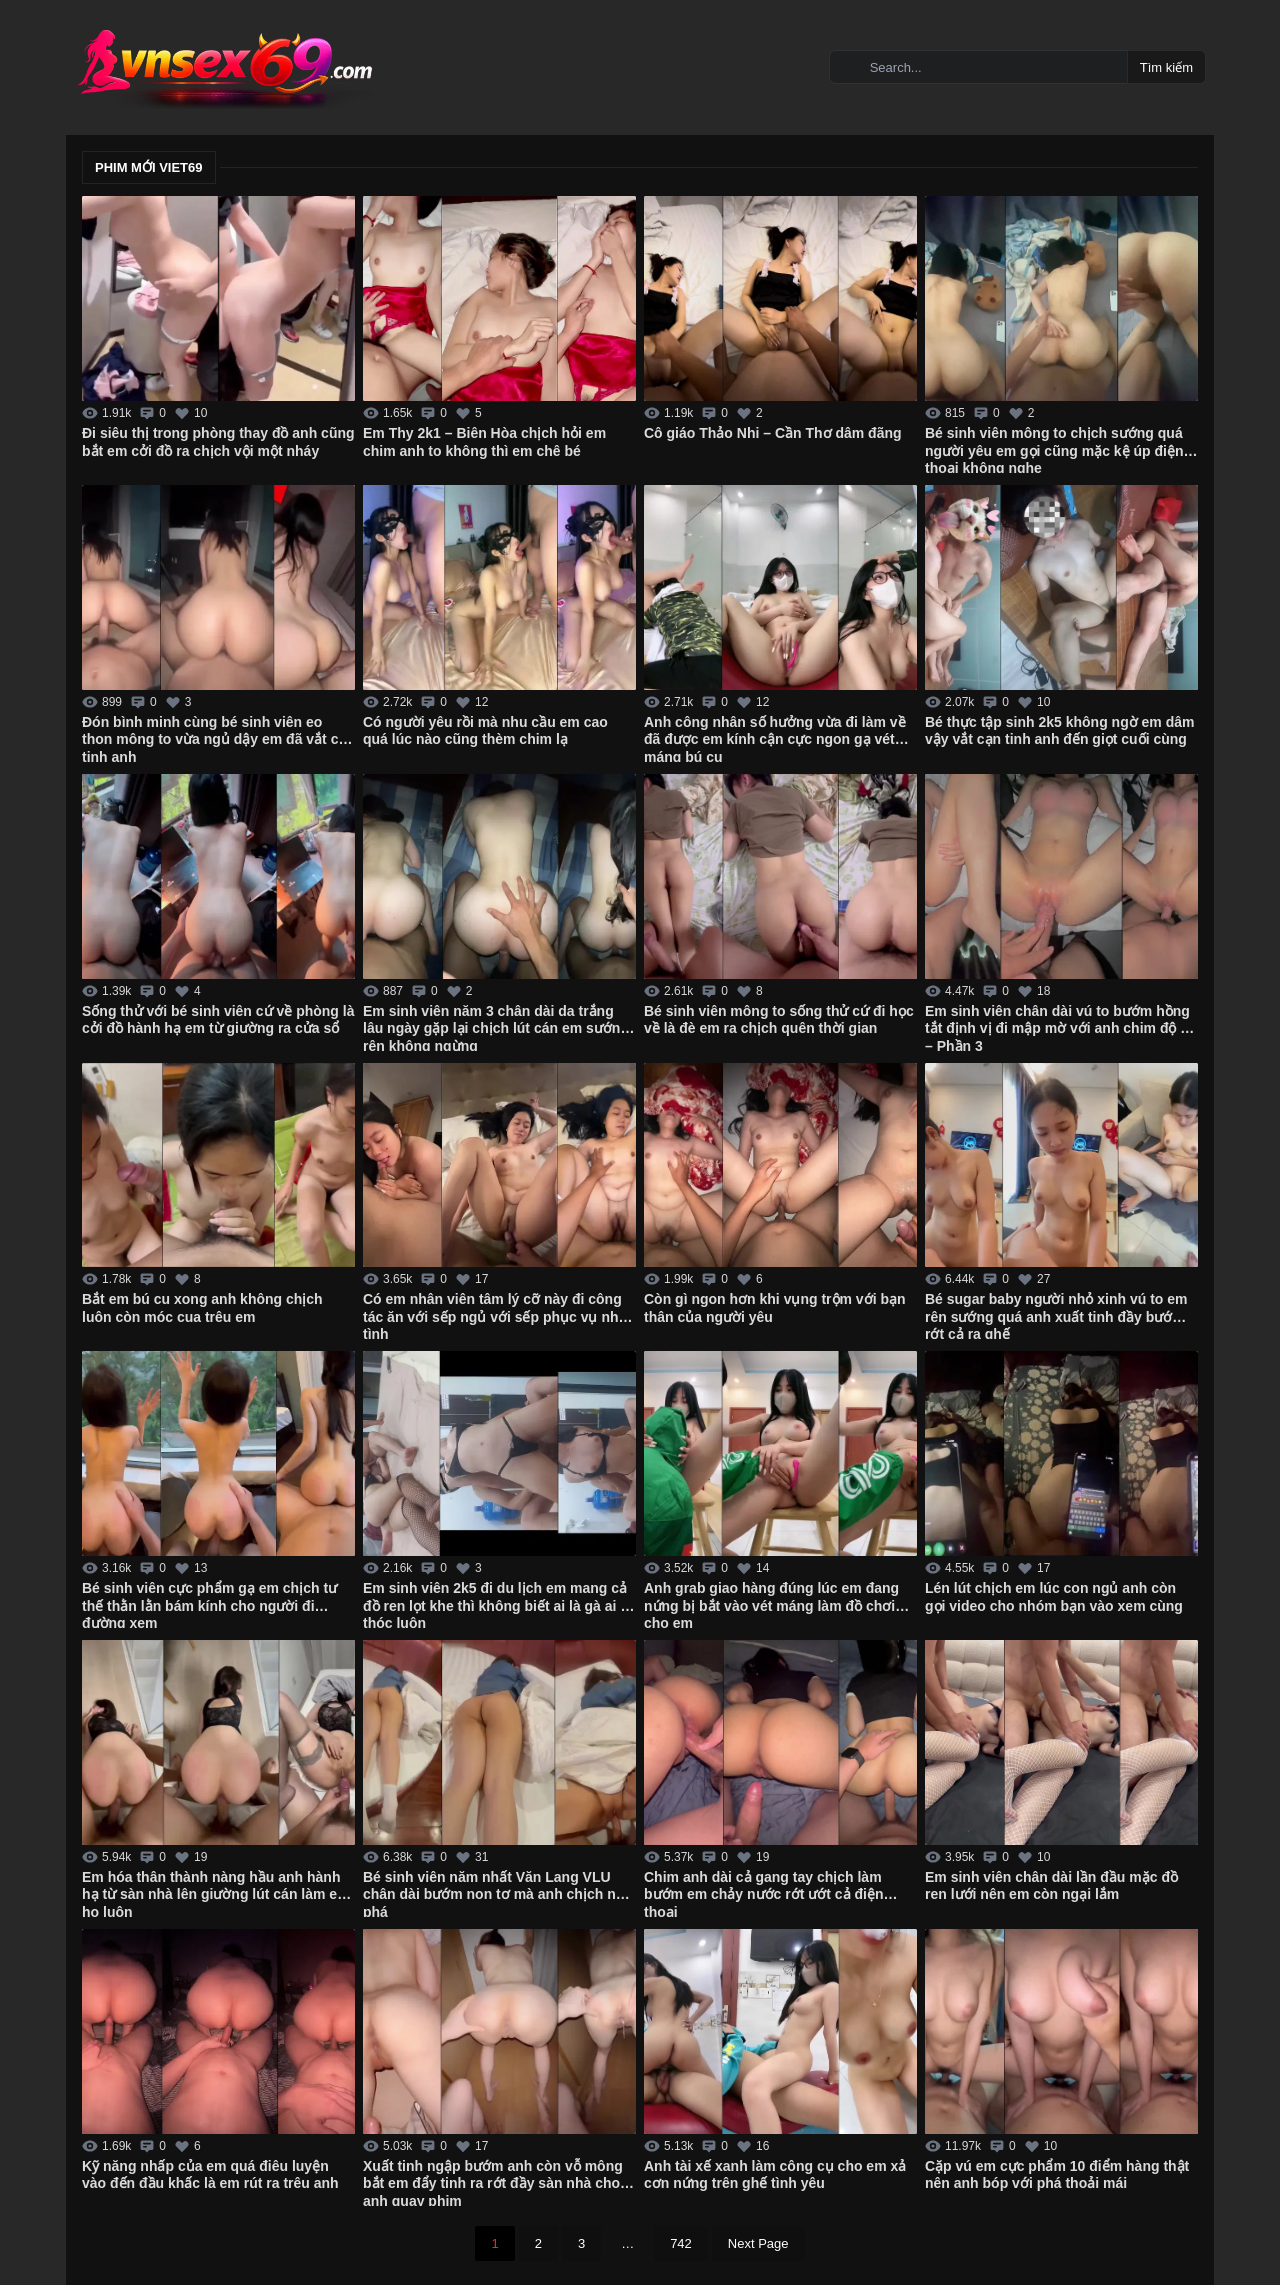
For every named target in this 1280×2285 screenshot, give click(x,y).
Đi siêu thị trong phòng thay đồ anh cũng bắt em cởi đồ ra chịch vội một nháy (218, 442)
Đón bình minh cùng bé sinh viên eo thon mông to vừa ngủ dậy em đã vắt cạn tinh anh (218, 738)
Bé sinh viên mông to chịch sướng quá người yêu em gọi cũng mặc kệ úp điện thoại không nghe (1054, 449)
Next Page (758, 2243)
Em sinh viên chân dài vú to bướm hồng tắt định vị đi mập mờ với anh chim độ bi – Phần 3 (1059, 1027)
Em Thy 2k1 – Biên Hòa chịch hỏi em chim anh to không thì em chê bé (484, 442)
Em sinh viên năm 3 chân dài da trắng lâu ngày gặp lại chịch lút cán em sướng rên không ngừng (496, 1027)
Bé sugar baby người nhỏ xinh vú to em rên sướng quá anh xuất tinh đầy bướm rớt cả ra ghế (1056, 1315)
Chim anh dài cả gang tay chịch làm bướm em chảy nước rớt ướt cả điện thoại (763, 1893)
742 (681, 2243)
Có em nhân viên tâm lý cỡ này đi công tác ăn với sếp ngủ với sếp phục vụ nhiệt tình (499, 1315)
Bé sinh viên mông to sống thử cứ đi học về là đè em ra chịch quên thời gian (779, 1020)
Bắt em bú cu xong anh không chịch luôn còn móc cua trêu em (202, 1308)
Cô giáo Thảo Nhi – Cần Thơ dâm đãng (773, 433)
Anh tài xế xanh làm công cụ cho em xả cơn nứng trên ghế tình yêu (775, 2175)
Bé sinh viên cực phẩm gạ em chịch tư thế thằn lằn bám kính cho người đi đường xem (209, 1604)
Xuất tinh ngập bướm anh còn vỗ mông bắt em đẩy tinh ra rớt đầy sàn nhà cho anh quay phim (493, 2182)
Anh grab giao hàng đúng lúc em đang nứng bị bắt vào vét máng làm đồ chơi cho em (771, 1604)
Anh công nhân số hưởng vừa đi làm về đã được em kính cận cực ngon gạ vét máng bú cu (775, 738)
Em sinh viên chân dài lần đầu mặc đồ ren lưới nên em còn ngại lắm (1051, 1886)
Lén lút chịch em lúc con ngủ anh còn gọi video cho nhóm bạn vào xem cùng (1054, 1597)
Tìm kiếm (1166, 67)
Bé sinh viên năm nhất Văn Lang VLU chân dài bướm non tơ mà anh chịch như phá (498, 1893)
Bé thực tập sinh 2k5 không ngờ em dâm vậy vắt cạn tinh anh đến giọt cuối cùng (1059, 731)
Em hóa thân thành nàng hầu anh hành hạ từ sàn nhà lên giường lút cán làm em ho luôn (216, 1893)
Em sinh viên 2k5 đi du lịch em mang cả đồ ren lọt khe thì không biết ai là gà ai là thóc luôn (497, 1604)
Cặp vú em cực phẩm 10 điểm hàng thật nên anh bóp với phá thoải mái (1057, 2175)
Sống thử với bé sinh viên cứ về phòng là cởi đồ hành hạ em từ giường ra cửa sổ (218, 1020)
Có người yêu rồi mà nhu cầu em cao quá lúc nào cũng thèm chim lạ (485, 731)
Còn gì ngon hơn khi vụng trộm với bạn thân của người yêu (775, 1308)
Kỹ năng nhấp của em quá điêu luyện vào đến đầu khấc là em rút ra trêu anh (210, 2175)
